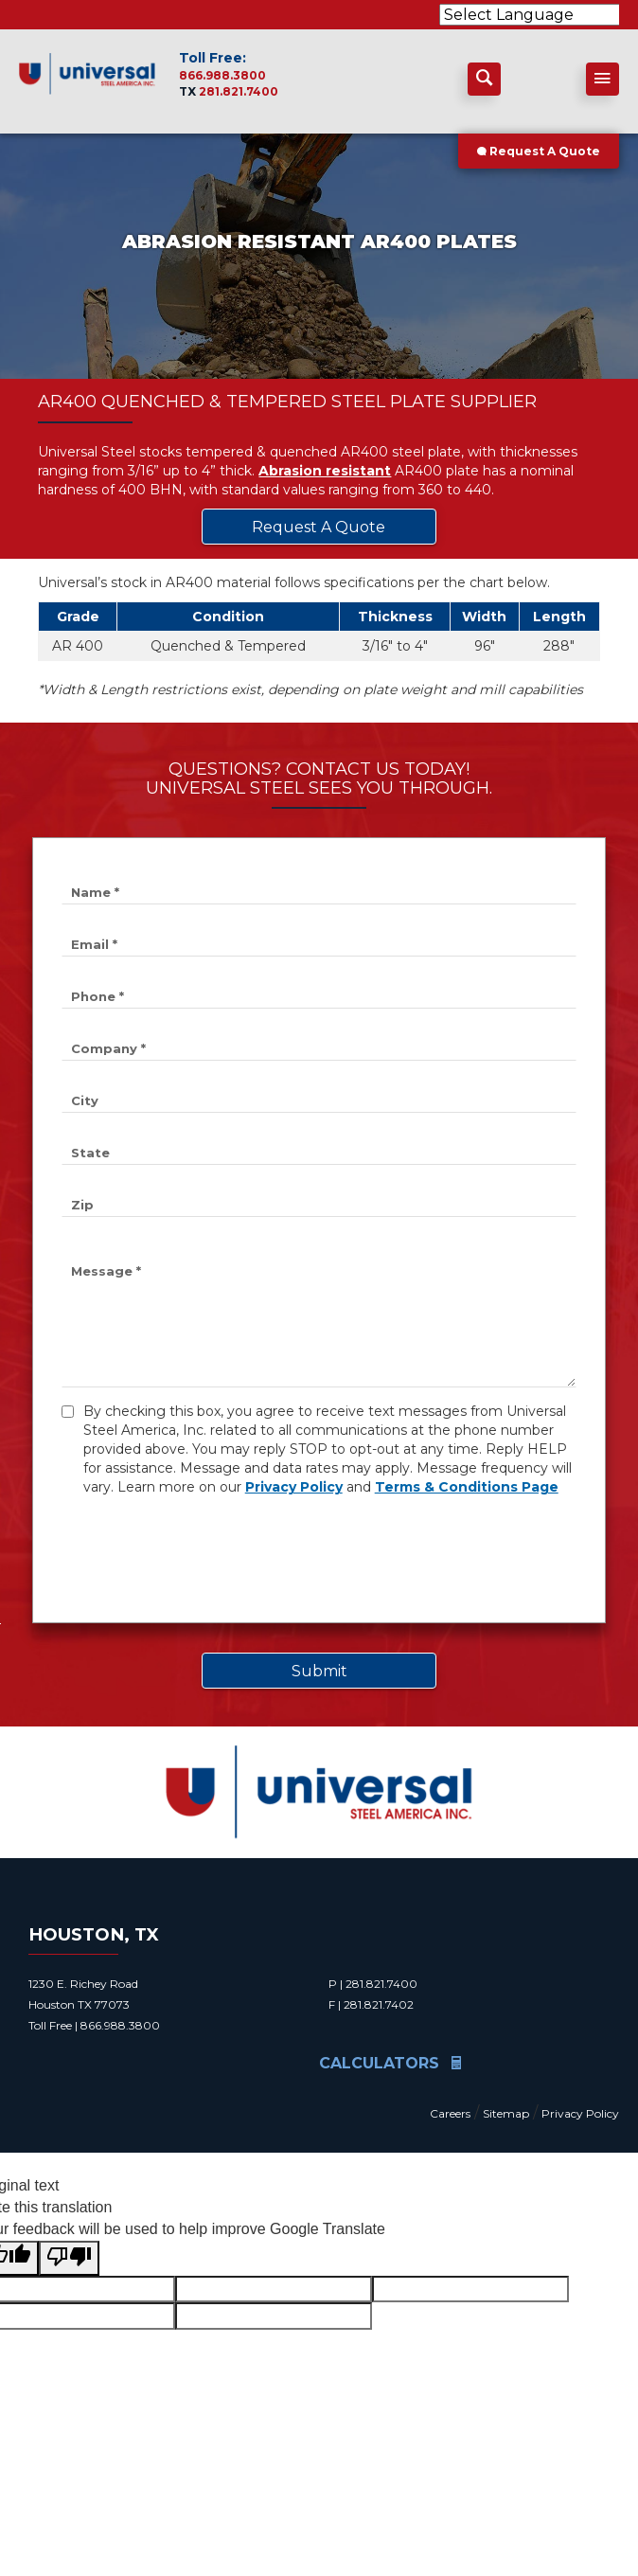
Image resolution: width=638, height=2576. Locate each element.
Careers (450, 2113)
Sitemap (506, 2113)
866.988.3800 (222, 75)
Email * (94, 944)
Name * (95, 892)
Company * (108, 1048)
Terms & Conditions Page (466, 1486)
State (90, 1152)
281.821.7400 (238, 91)
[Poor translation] (69, 2258)
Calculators (390, 2063)
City (84, 1100)
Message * (106, 1271)
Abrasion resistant (324, 470)
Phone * (97, 996)
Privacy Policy (294, 1486)
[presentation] (205, 1557)
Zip (82, 1204)
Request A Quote (538, 151)
